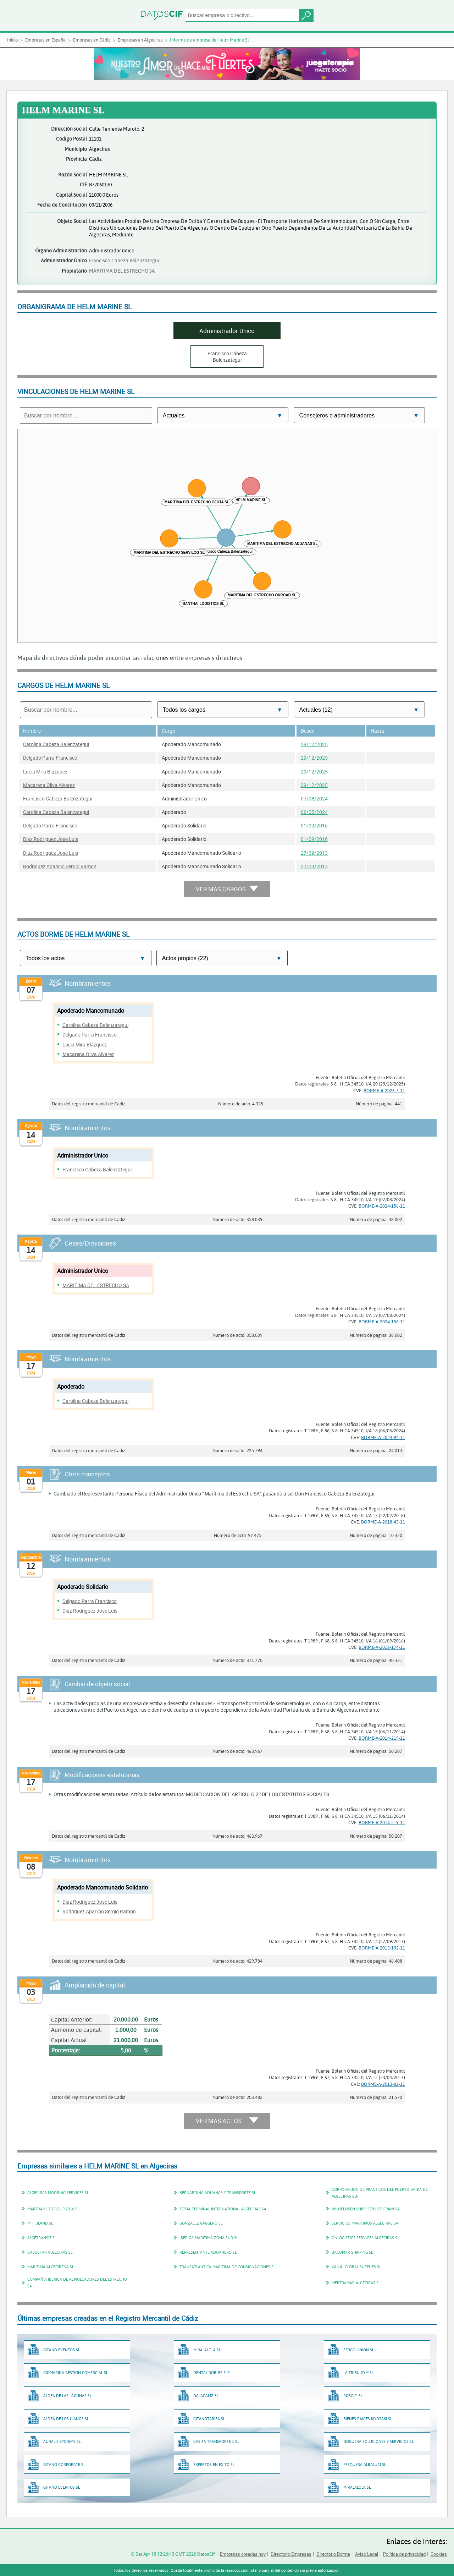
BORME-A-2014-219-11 (382, 1738)
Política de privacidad (404, 2554)
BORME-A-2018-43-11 (383, 1522)
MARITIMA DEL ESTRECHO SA (122, 270)
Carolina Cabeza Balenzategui (56, 744)
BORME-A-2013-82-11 (383, 2084)
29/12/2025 (314, 744)
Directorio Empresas (291, 2554)
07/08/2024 (314, 798)
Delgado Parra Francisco (50, 757)
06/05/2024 (314, 812)
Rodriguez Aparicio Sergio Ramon (59, 866)
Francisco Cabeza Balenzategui (124, 260)
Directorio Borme (333, 2554)
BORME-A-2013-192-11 (382, 1948)
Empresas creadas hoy (243, 2554)
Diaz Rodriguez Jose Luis (50, 839)
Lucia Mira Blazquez (45, 771)
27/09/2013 (314, 852)
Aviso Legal (366, 2554)
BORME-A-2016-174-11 (382, 1647)
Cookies (439, 2554)
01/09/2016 (314, 825)
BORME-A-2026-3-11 (384, 1090)
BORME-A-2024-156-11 (382, 1206)
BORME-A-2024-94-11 (383, 1437)
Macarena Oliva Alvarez (49, 785)
